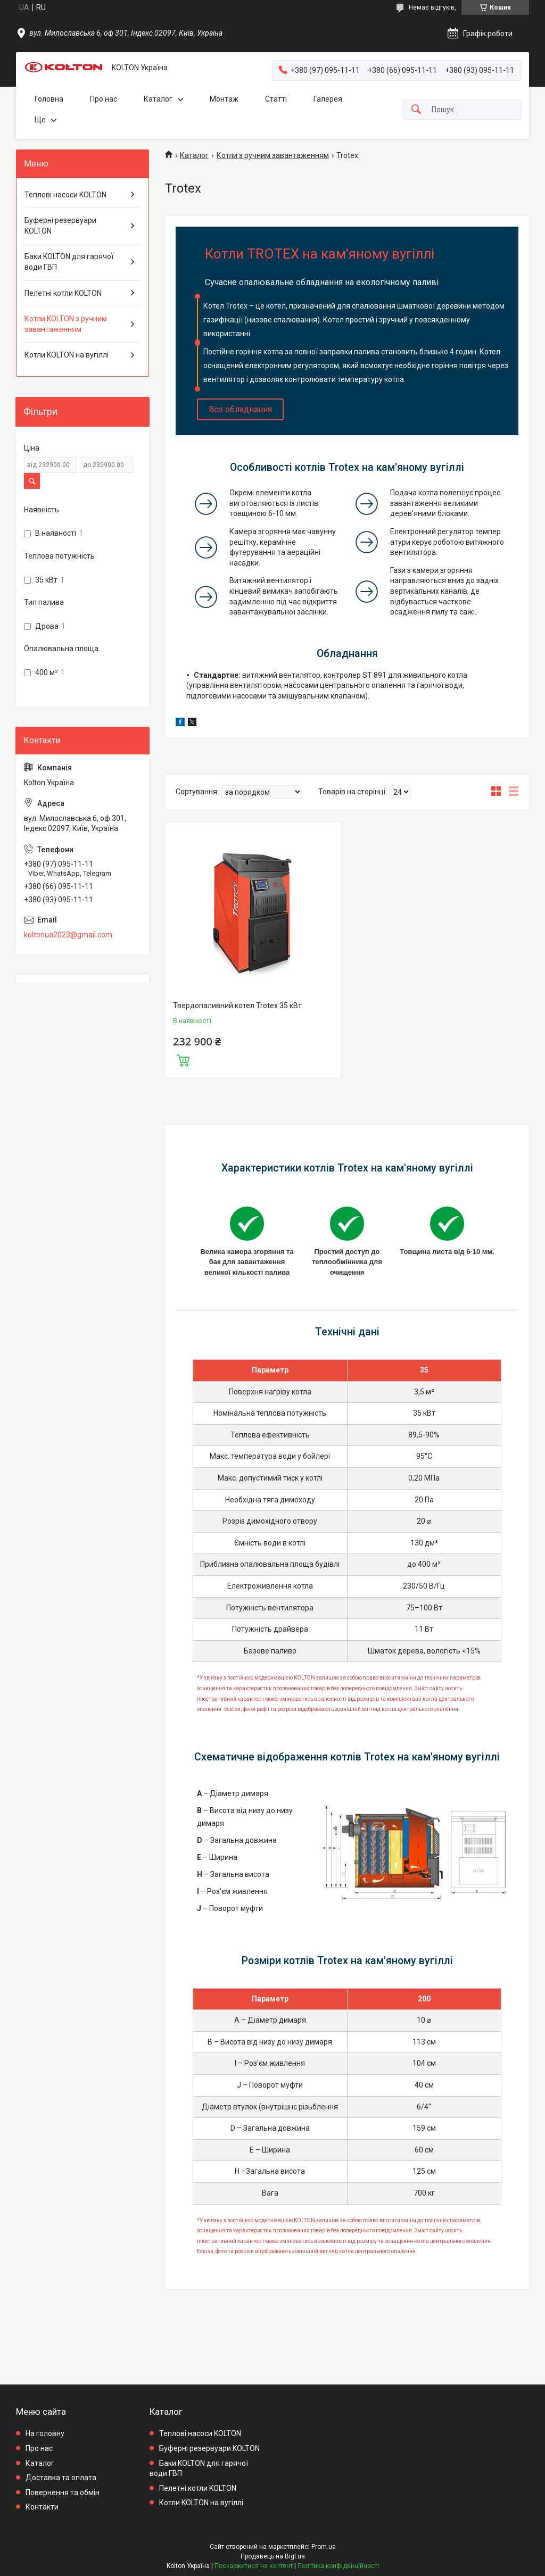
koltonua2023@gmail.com (68, 934)
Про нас (103, 99)
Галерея (327, 99)
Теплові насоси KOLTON (65, 194)
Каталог (158, 99)
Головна (49, 99)
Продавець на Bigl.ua (273, 2556)
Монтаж (224, 99)
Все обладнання (240, 409)
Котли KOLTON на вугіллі (66, 355)
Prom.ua (323, 2546)
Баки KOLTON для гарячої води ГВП (68, 261)
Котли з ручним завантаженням (273, 155)
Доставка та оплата (61, 2477)
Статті (276, 99)
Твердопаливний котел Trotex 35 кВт (237, 1005)
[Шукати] (416, 110)
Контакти (42, 2507)
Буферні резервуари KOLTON (60, 225)
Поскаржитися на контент (253, 2566)
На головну (45, 2433)
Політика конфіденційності (338, 2566)
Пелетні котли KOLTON (63, 293)
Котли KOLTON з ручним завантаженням (65, 324)
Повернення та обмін (63, 2492)
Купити (183, 1059)
